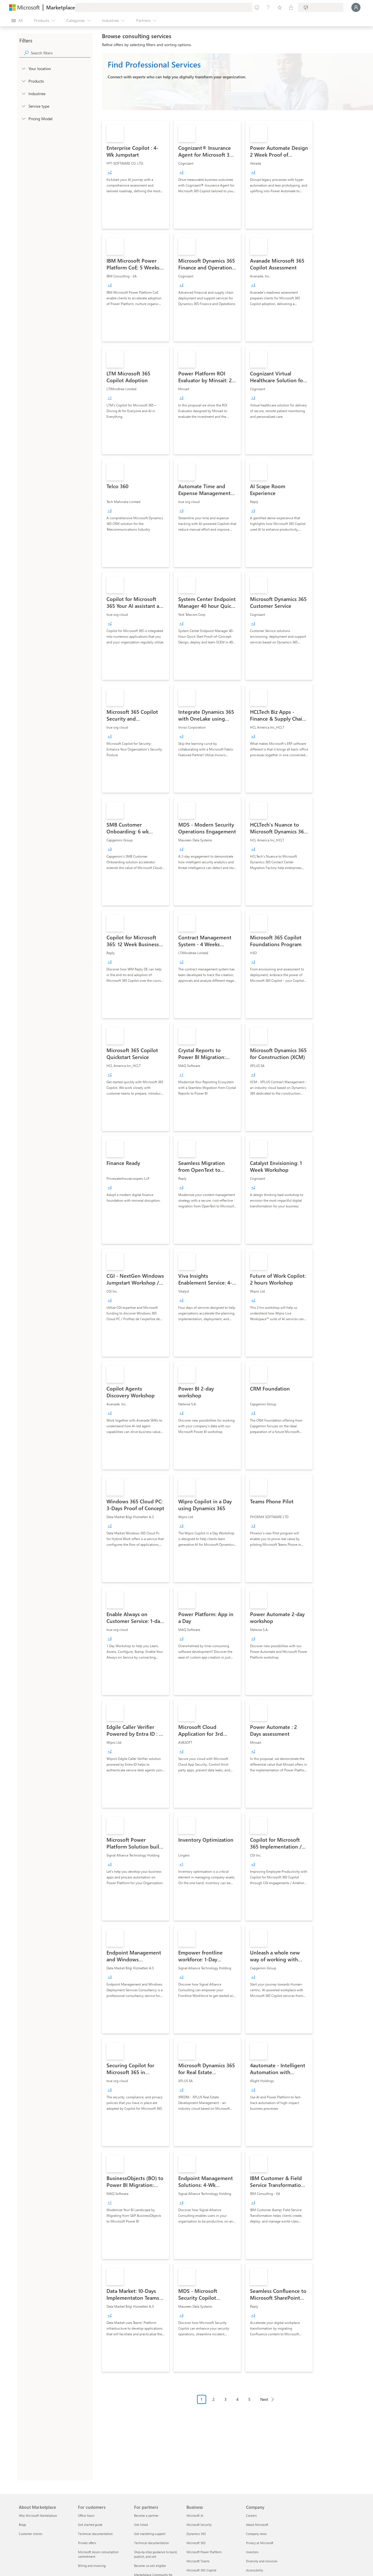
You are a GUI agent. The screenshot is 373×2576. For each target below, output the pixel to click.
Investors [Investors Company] (252, 2552)
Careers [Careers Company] (251, 2515)
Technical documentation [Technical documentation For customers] (95, 2534)
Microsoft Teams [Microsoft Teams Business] (198, 2561)
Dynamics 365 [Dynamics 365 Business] (196, 2534)
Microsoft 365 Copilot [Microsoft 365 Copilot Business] (201, 2570)
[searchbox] (61, 53)
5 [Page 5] (249, 2399)
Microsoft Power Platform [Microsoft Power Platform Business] (204, 2552)
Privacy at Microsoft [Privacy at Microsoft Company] (259, 2543)
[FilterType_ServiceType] (23, 106)
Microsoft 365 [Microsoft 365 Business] (196, 2543)
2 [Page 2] (213, 2399)
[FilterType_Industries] (23, 93)
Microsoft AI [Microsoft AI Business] (194, 2515)
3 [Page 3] (225, 2399)
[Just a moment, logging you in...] (356, 7)
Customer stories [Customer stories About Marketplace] (30, 2534)
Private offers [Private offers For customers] (87, 2543)
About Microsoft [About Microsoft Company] (257, 2524)
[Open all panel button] (17, 20)
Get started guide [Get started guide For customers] (90, 2524)
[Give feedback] (256, 7)
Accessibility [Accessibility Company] (254, 2570)
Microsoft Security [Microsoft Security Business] (199, 2524)
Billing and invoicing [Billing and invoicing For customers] (92, 2565)
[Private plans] (291, 7)
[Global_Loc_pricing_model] (23, 118)
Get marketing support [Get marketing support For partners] (149, 2534)
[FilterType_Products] (23, 81)
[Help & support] (268, 7)
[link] (135, 174)
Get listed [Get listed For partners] (141, 2524)
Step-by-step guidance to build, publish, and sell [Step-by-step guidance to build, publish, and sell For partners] (155, 2554)
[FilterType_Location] (23, 68)
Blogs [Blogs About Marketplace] (22, 2524)
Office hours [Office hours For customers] (86, 2515)
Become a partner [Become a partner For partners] (146, 2515)
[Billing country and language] (320, 7)
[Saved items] (279, 7)
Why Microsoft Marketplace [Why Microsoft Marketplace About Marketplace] (38, 2515)
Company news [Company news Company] (256, 2534)
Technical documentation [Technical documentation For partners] (151, 2543)
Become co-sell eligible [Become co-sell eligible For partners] (150, 2565)
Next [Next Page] (264, 2399)
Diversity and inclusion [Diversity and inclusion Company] (261, 2561)
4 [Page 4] (237, 2399)
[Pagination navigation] (237, 2403)
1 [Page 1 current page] (201, 2399)
